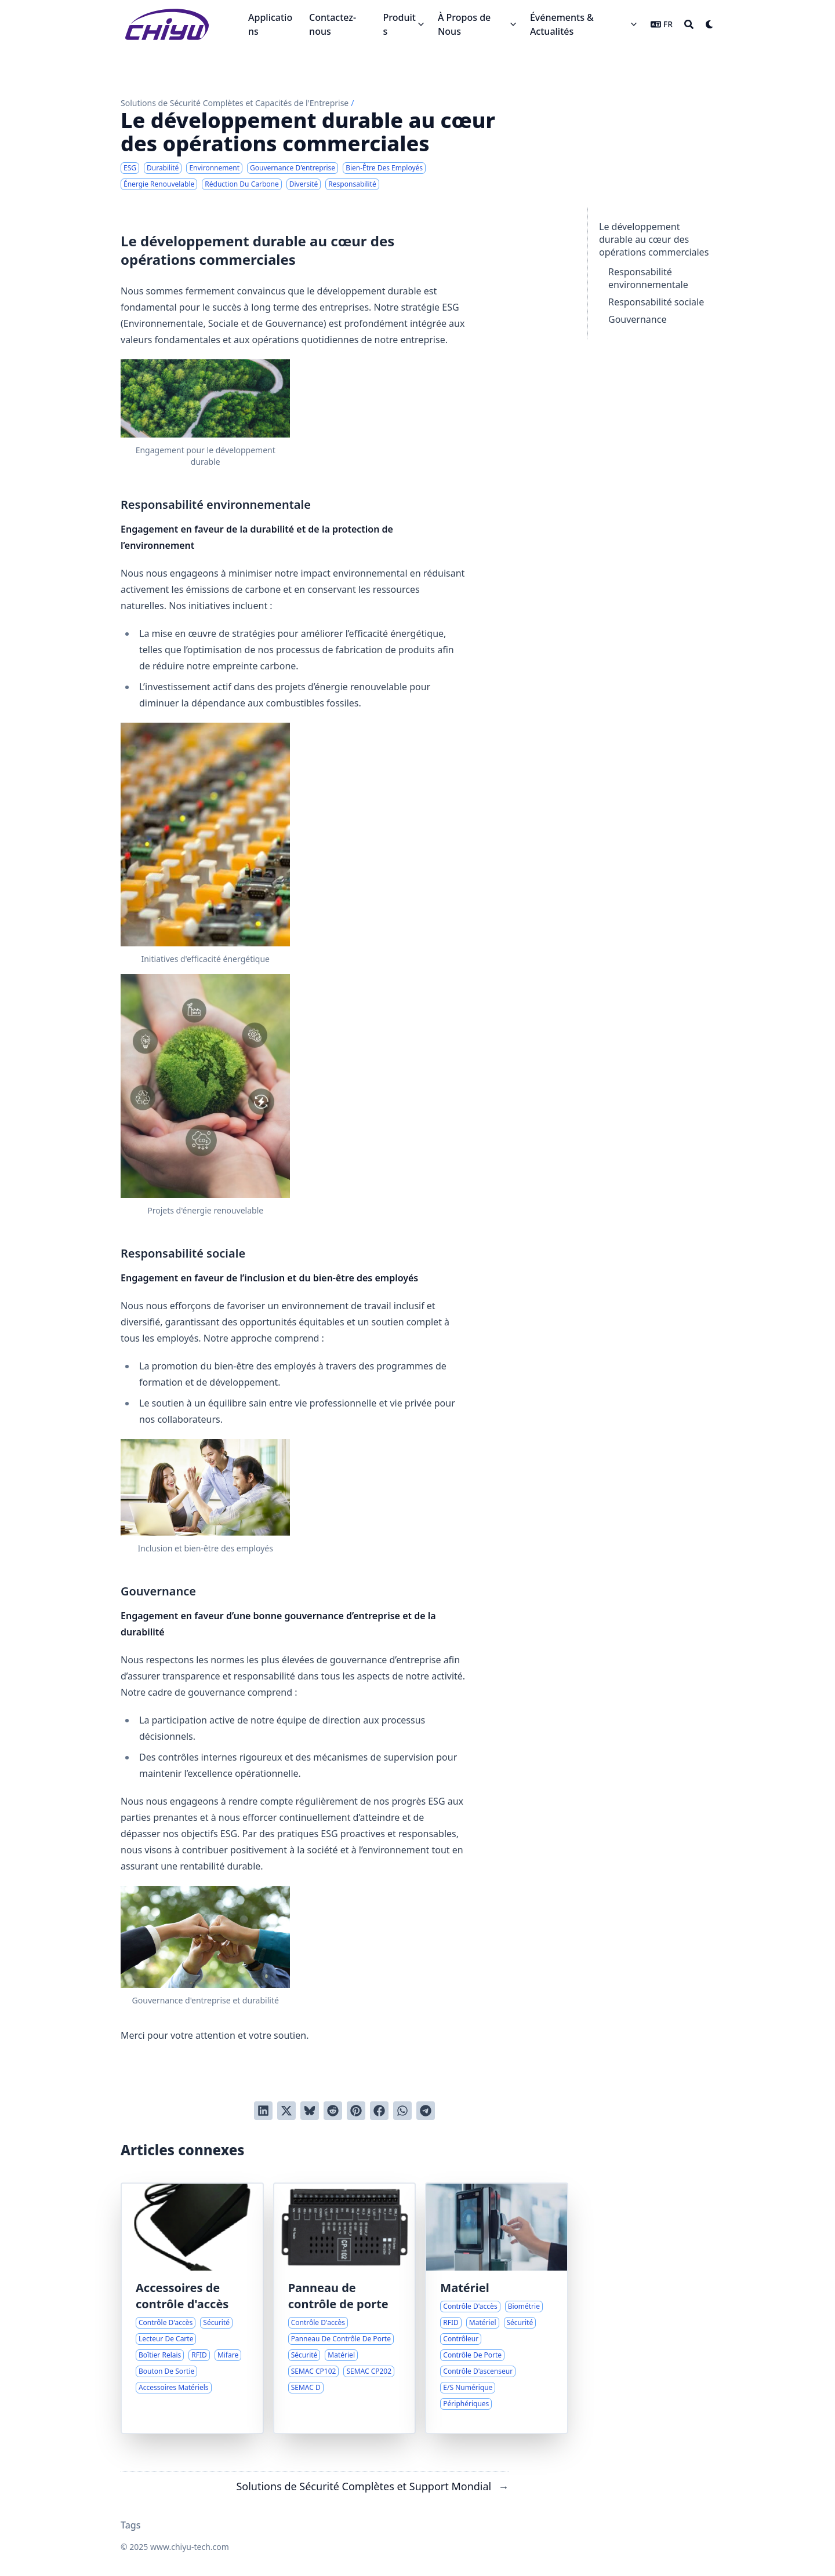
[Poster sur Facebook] (379, 2110)
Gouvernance (637, 319)
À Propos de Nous (464, 24)
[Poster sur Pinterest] (356, 2110)
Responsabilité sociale (656, 302)
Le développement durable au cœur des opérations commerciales (654, 239)
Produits (399, 24)
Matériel (464, 2288)
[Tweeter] (286, 2110)
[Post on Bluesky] (309, 2110)
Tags (131, 2525)
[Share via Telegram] (425, 2110)
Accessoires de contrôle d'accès (182, 2296)
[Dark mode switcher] (709, 24)
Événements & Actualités (562, 24)
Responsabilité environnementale (648, 278)
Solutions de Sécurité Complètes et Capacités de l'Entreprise (234, 102)
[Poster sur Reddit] (333, 2110)
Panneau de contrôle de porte (338, 2296)
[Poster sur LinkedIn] (263, 2110)
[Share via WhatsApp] (402, 2110)
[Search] (689, 24)
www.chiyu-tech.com (189, 2546)
